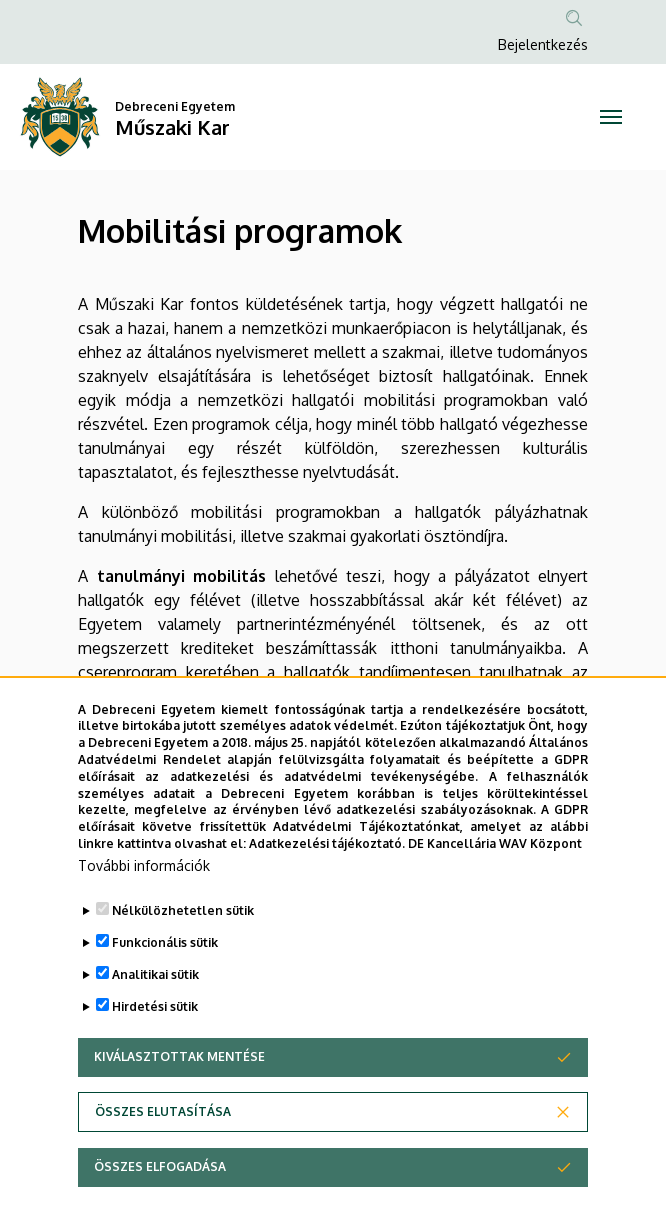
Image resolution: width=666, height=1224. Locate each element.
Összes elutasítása (163, 1155)
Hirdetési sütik (155, 1050)
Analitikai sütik (155, 1018)
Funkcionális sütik (165, 986)
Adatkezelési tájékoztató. (327, 887)
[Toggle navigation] (610, 117)
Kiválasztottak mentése (179, 1100)
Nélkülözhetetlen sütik (183, 954)
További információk (144, 909)
